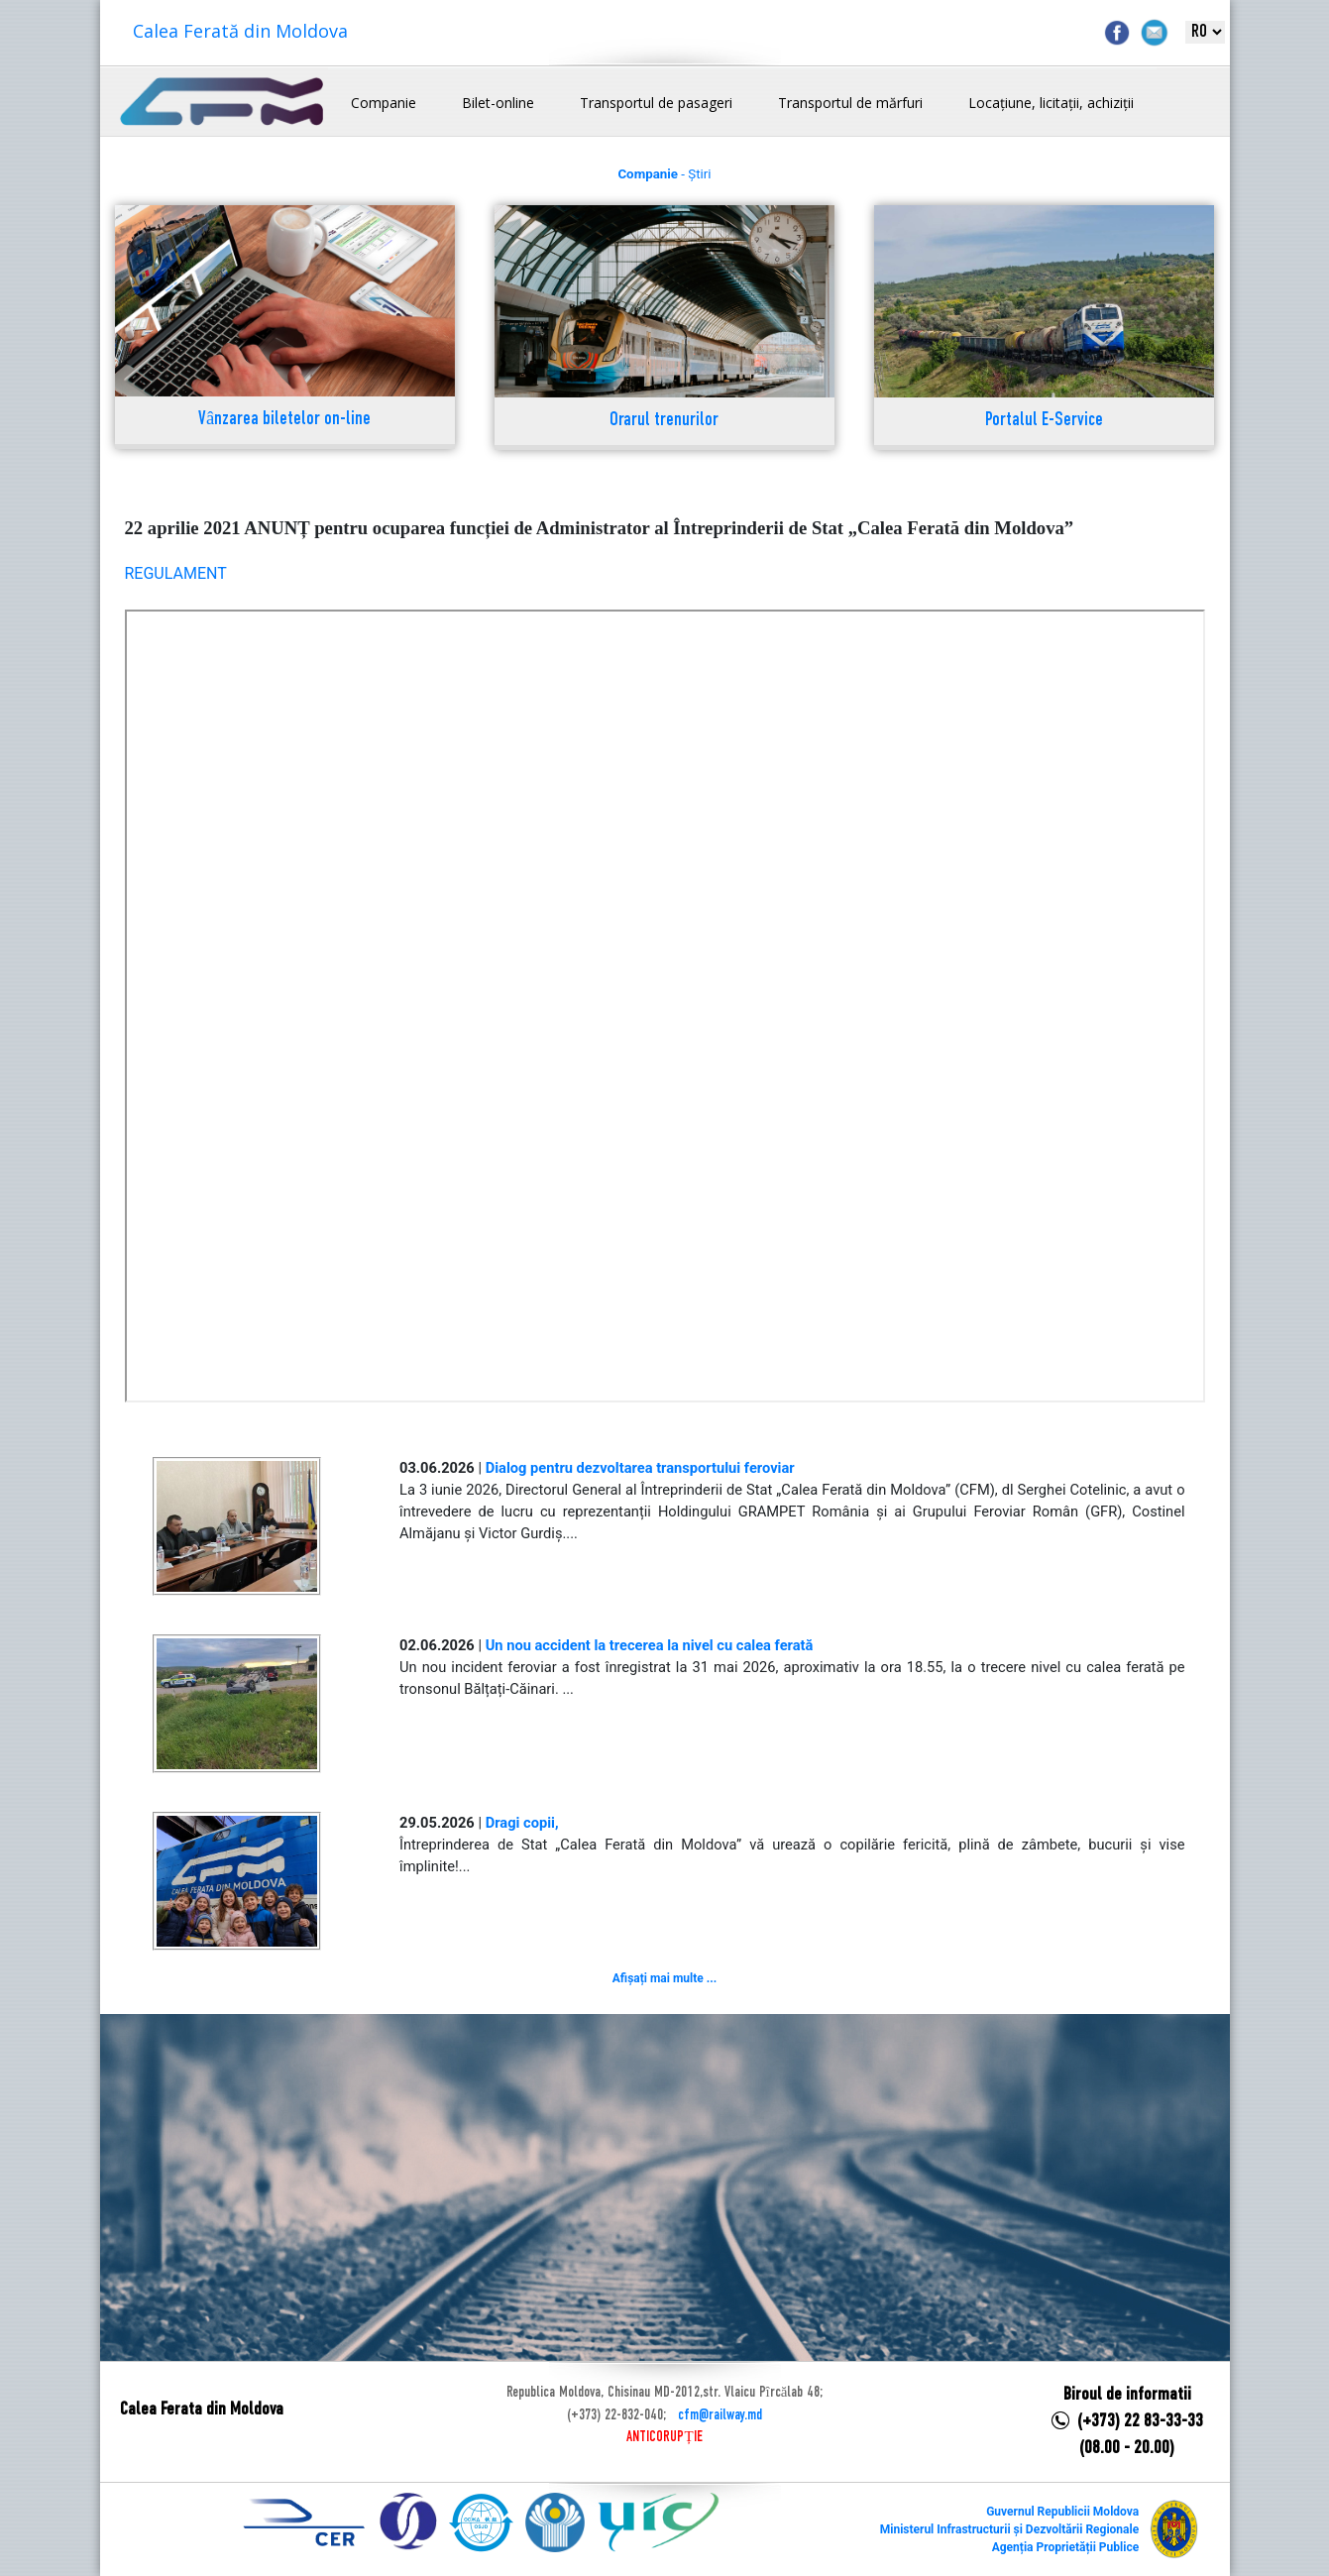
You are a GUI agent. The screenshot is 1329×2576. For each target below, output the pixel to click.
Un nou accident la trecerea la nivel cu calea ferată (650, 1645)
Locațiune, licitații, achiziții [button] (1051, 102)
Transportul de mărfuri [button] (850, 102)
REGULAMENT (176, 573)
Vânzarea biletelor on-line (284, 419)
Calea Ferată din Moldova (240, 31)
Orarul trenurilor (664, 420)
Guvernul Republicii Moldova (1062, 2512)
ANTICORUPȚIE (664, 2437)
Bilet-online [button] (498, 102)
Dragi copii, (522, 1823)
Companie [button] (383, 102)
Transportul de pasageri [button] (656, 102)
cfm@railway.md (720, 2415)
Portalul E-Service (1044, 420)
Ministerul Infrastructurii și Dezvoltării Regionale (1009, 2529)
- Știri (664, 174)
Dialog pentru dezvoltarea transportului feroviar (640, 1468)
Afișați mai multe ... (664, 1978)
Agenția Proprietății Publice (1065, 2547)
